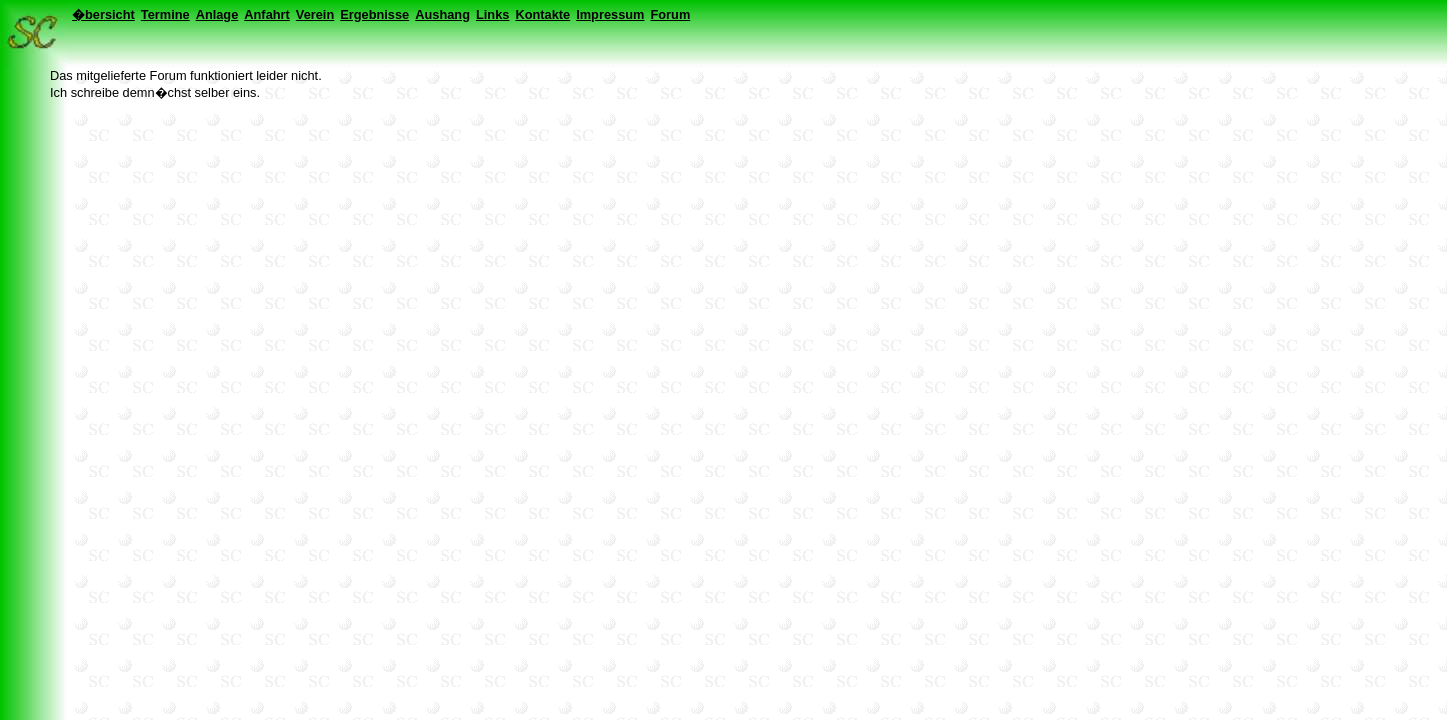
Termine (165, 14)
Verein (315, 14)
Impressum (610, 14)
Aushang (442, 14)
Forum (670, 14)
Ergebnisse (374, 14)
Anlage (217, 14)
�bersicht (103, 14)
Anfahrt (267, 14)
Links (492, 14)
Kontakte (542, 14)
